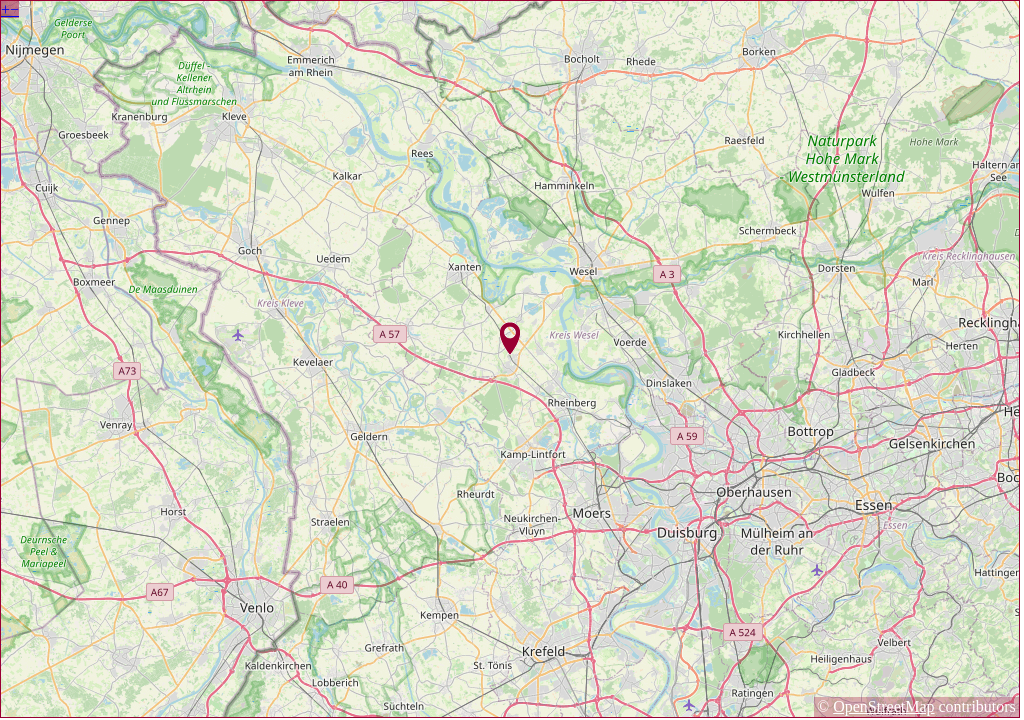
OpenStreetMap (883, 706)
